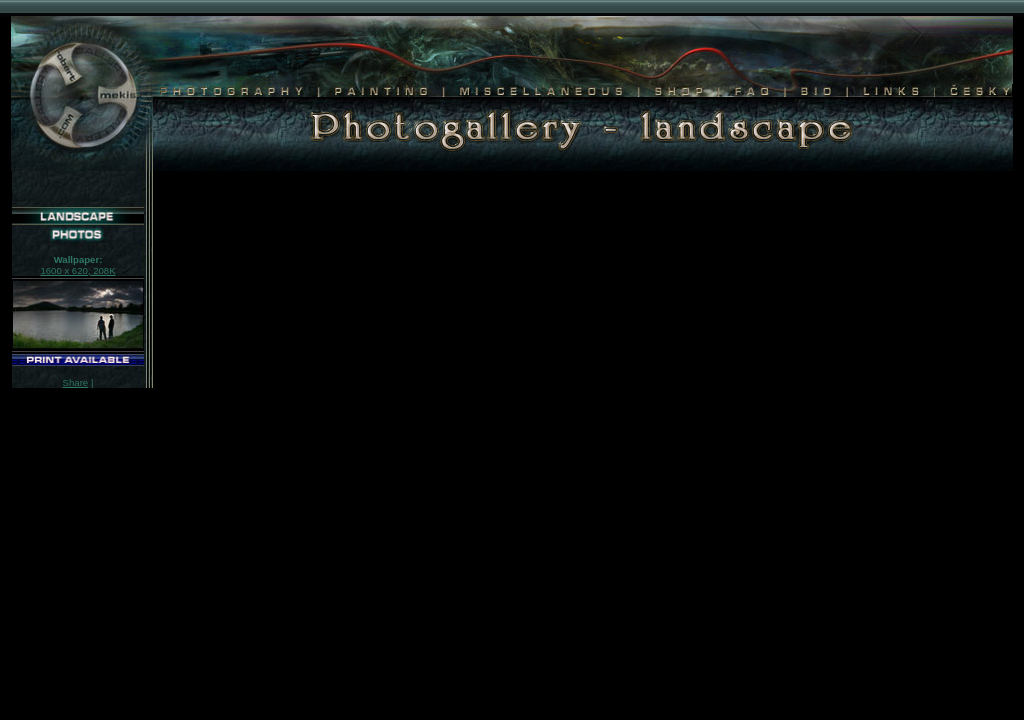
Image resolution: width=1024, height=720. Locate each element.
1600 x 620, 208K (77, 270)
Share (76, 382)
